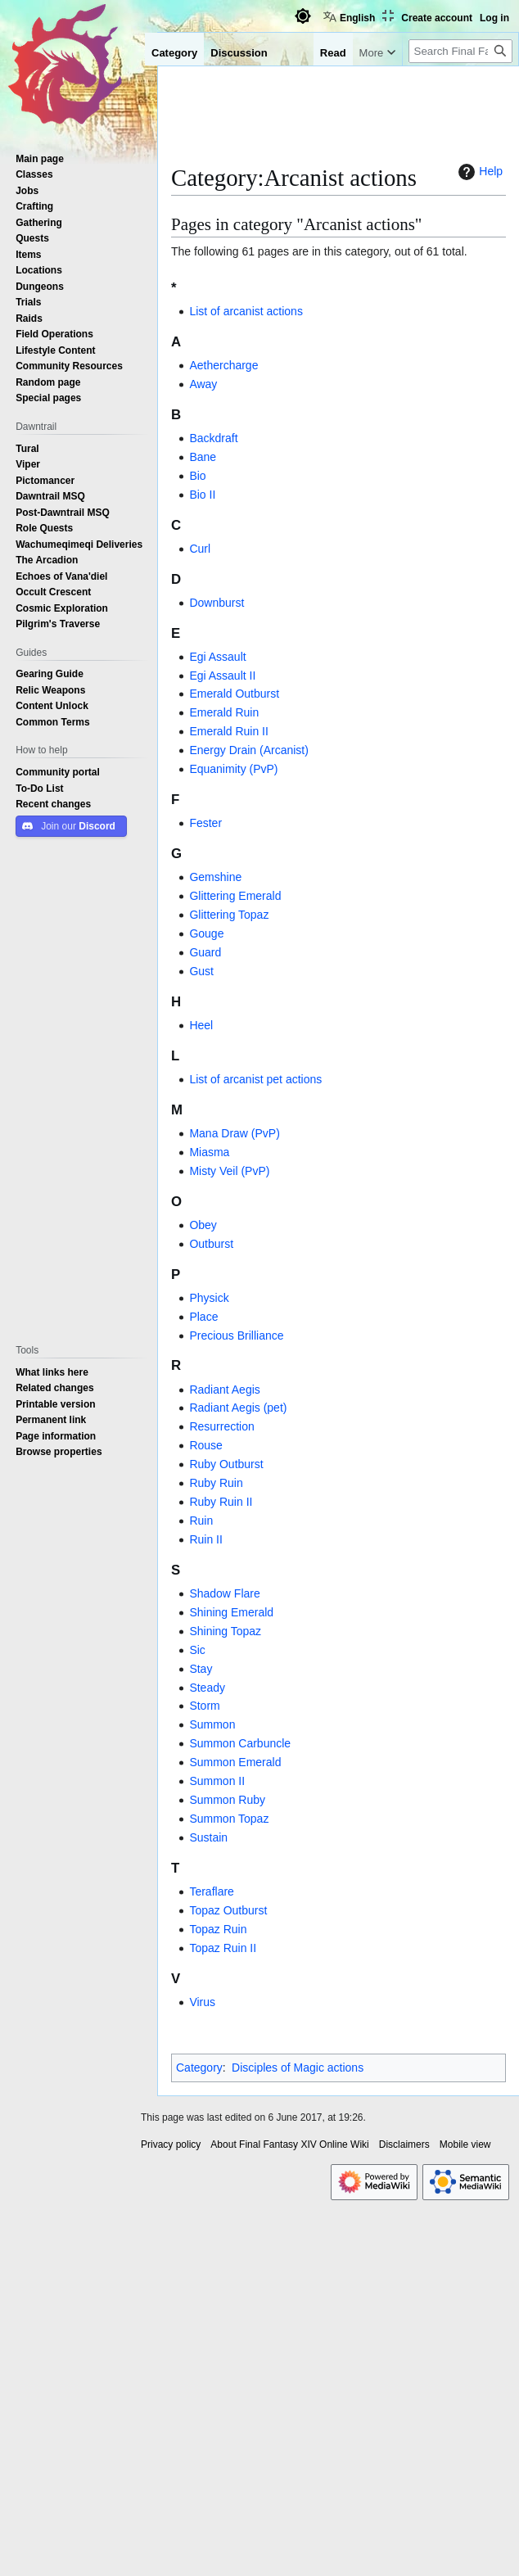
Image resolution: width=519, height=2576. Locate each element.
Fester (205, 822)
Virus (202, 2002)
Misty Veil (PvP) (229, 1170)
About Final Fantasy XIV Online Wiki (289, 2144)
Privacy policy (171, 2144)
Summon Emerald (235, 1762)
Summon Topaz (229, 1818)
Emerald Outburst (234, 693)
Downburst (216, 602)
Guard (205, 952)
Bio (197, 475)
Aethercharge (223, 365)
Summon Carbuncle (240, 1743)
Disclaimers (404, 2144)
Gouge (206, 933)
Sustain (208, 1837)
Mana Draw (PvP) (234, 1133)
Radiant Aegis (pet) (238, 1407)
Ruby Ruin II (220, 1501)
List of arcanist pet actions (255, 1079)
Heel (201, 1025)
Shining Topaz (225, 1631)
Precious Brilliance (236, 1335)
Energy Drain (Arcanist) (249, 750)
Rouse (205, 1445)
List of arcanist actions (246, 311)
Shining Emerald (231, 1612)
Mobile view (465, 2144)
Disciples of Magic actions (297, 2067)
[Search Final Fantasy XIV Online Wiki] (460, 51)
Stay (200, 1668)
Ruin (201, 1520)
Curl (199, 548)
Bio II (202, 494)
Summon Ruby (227, 1799)
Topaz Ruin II (222, 1948)
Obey (202, 1225)
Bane (202, 456)
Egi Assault (217, 656)
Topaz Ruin (217, 1929)
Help (478, 172)
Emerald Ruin (224, 712)
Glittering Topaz (229, 914)
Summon (212, 1724)
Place (203, 1316)
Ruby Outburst (226, 1464)
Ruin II (205, 1539)
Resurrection (221, 1426)
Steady (207, 1687)
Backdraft (213, 438)
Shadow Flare (224, 1593)
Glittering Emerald (235, 895)
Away (203, 384)
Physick (208, 1297)
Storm (204, 1705)
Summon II (217, 1780)
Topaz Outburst (228, 1910)
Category (199, 2067)
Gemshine (215, 877)
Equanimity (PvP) (233, 768)
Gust (201, 971)
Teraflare (211, 1891)
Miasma (209, 1152)
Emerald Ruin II (228, 731)
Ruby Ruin (215, 1482)
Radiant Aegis (224, 1389)
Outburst (211, 1243)
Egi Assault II (222, 675)
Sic (197, 1649)
